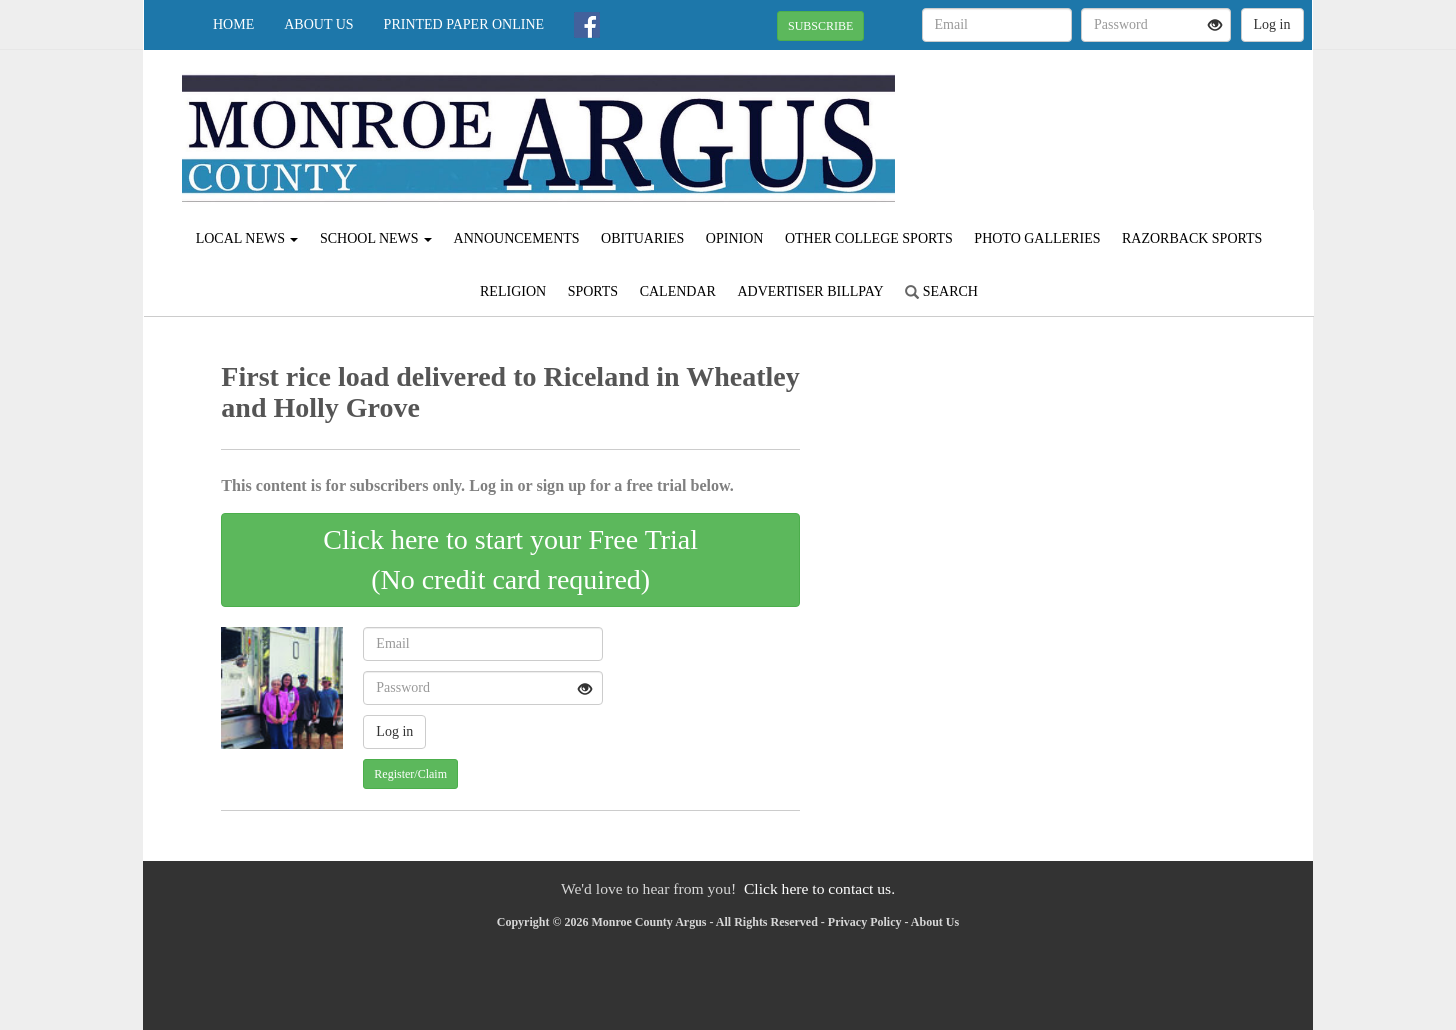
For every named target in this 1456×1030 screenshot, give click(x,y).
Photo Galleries (1037, 238)
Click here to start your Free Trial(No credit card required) (510, 559)
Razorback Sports (1192, 238)
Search (941, 291)
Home (233, 24)
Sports (593, 291)
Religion (513, 291)
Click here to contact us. (819, 888)
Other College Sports (869, 238)
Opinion (735, 238)
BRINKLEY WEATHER (1129, 120)
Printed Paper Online (464, 24)
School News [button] (376, 238)
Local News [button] (247, 238)
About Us (318, 24)
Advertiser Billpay (810, 291)
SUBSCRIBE (820, 26)
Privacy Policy (865, 922)
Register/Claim (410, 774)
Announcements (517, 238)
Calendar (678, 291)
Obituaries (642, 238)
